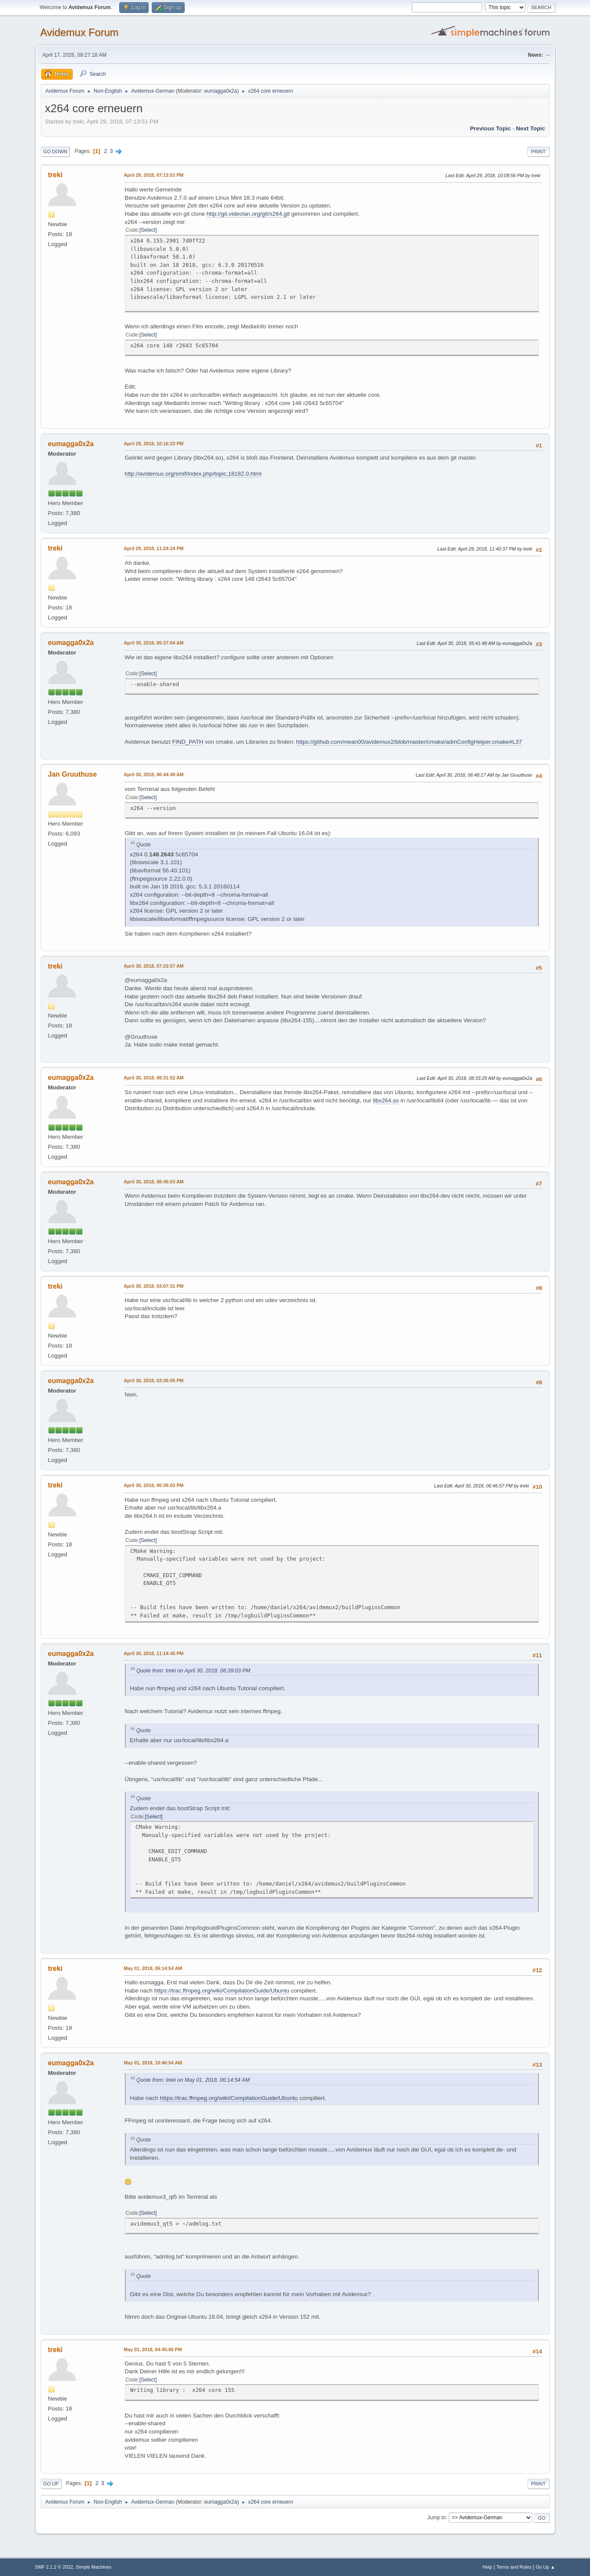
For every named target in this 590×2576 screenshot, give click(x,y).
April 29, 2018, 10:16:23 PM (154, 443)
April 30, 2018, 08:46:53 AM (154, 1181)
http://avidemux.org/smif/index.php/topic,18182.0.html (193, 473)
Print (538, 151)
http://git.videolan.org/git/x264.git (248, 214)
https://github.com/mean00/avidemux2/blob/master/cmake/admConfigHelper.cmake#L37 (409, 742)
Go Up (51, 2483)
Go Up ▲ (545, 2567)
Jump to (436, 2517)
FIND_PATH (187, 742)
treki (55, 174)
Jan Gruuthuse (72, 774)
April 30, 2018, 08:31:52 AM (154, 1077)
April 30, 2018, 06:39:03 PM (154, 1485)
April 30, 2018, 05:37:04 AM (154, 642)
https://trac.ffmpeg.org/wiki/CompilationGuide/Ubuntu (222, 1990)
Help (487, 2567)
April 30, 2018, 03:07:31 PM (154, 1286)
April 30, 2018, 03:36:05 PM (154, 1380)
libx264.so (386, 1100)
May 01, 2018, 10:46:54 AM (153, 2062)
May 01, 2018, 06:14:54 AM (153, 1968)
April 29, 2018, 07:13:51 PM (154, 175)
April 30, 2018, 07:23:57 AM (154, 966)
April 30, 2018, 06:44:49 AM (154, 774)
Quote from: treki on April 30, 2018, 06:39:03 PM (194, 1671)
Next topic (530, 128)
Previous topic (490, 128)
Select (148, 230)
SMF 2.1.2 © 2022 (54, 2567)
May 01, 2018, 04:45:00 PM (153, 2349)
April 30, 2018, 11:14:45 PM (154, 1653)
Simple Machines (93, 2567)
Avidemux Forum (79, 32)
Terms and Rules (513, 2567)
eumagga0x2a (220, 91)
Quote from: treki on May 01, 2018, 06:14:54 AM (193, 2080)
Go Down (55, 151)
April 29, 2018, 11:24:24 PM (154, 548)
